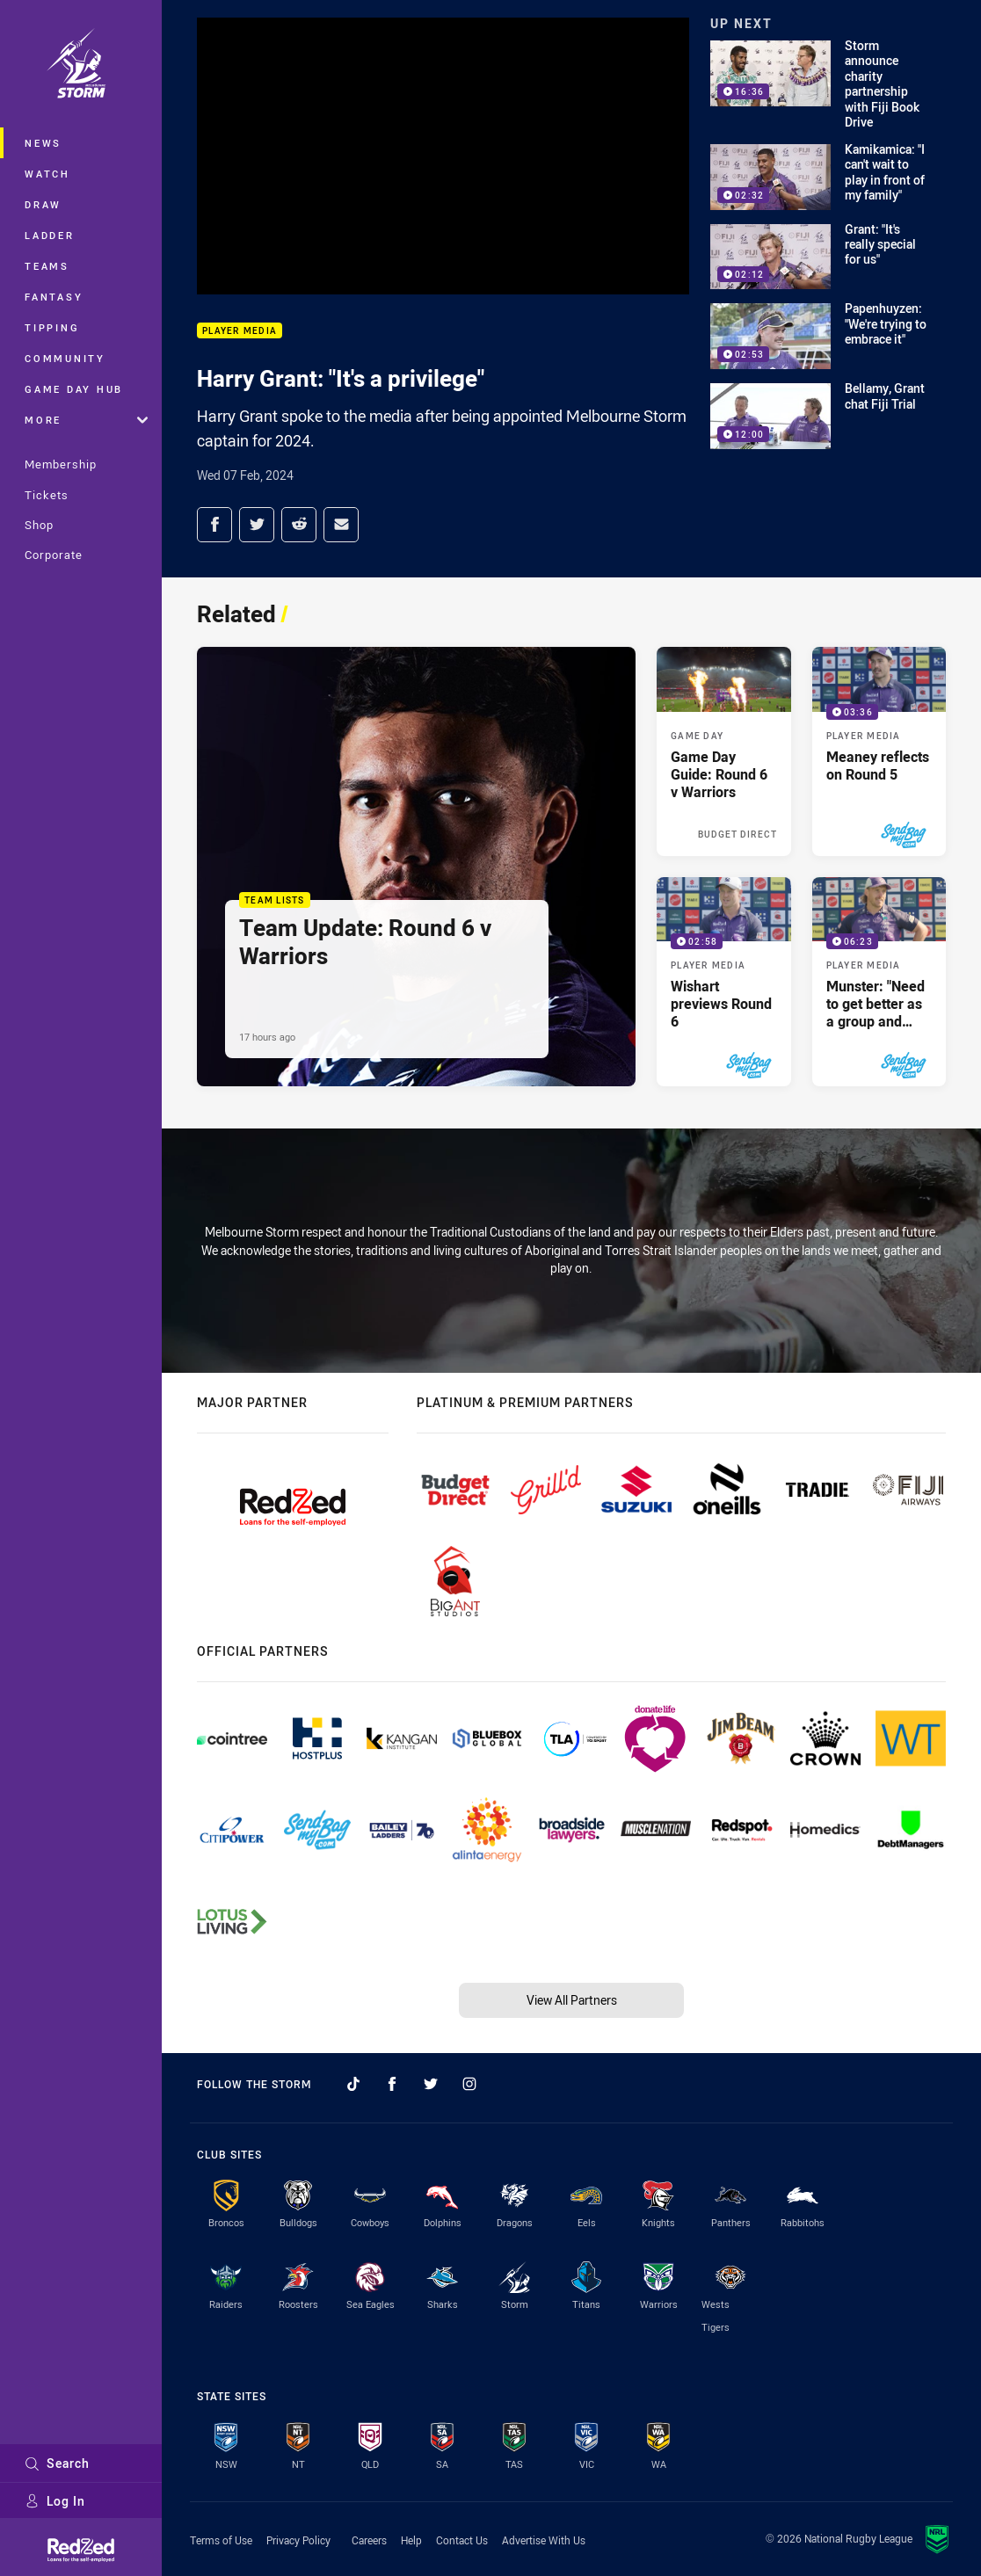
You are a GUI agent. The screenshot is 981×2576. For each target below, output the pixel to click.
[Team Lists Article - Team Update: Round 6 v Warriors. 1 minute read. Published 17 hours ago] (416, 866)
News (43, 142)
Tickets (47, 495)
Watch (47, 173)
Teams (47, 265)
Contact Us (462, 2540)
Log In (55, 2501)
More (86, 419)
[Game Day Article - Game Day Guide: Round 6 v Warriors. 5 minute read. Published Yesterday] (723, 751)
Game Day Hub (74, 388)
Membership (61, 464)
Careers (369, 2540)
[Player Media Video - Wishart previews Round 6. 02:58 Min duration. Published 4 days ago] (723, 981)
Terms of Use (221, 2540)
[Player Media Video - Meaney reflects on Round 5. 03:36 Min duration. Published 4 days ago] (879, 751)
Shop (39, 525)
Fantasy (54, 296)
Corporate (54, 554)
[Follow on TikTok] (353, 2084)
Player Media (239, 331)
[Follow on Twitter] (431, 2084)
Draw (43, 204)
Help (411, 2540)
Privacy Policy (298, 2540)
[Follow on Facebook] (392, 2084)
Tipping (52, 327)
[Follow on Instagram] (469, 2084)
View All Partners (572, 2000)
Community (65, 358)
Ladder (50, 235)
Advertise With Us (543, 2540)
